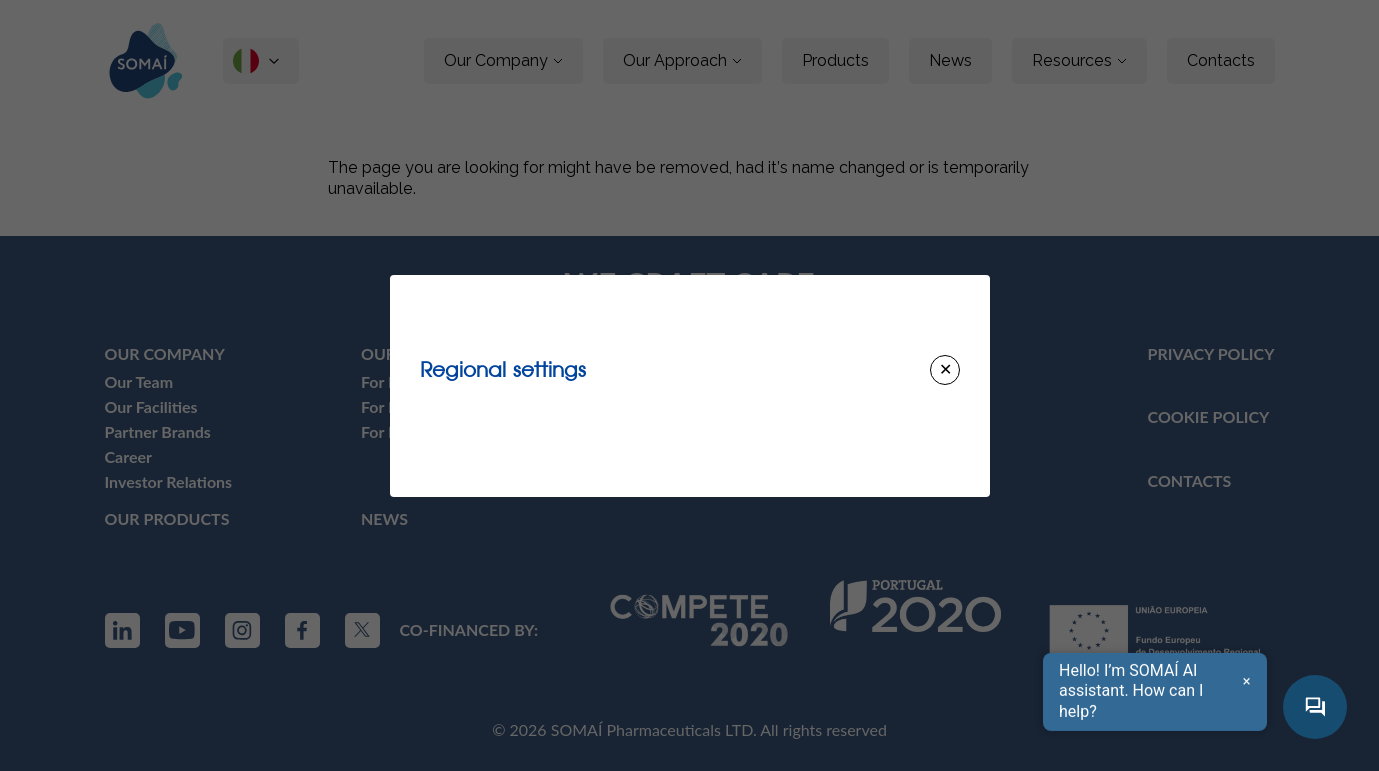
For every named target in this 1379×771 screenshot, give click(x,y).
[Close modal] (945, 370)
